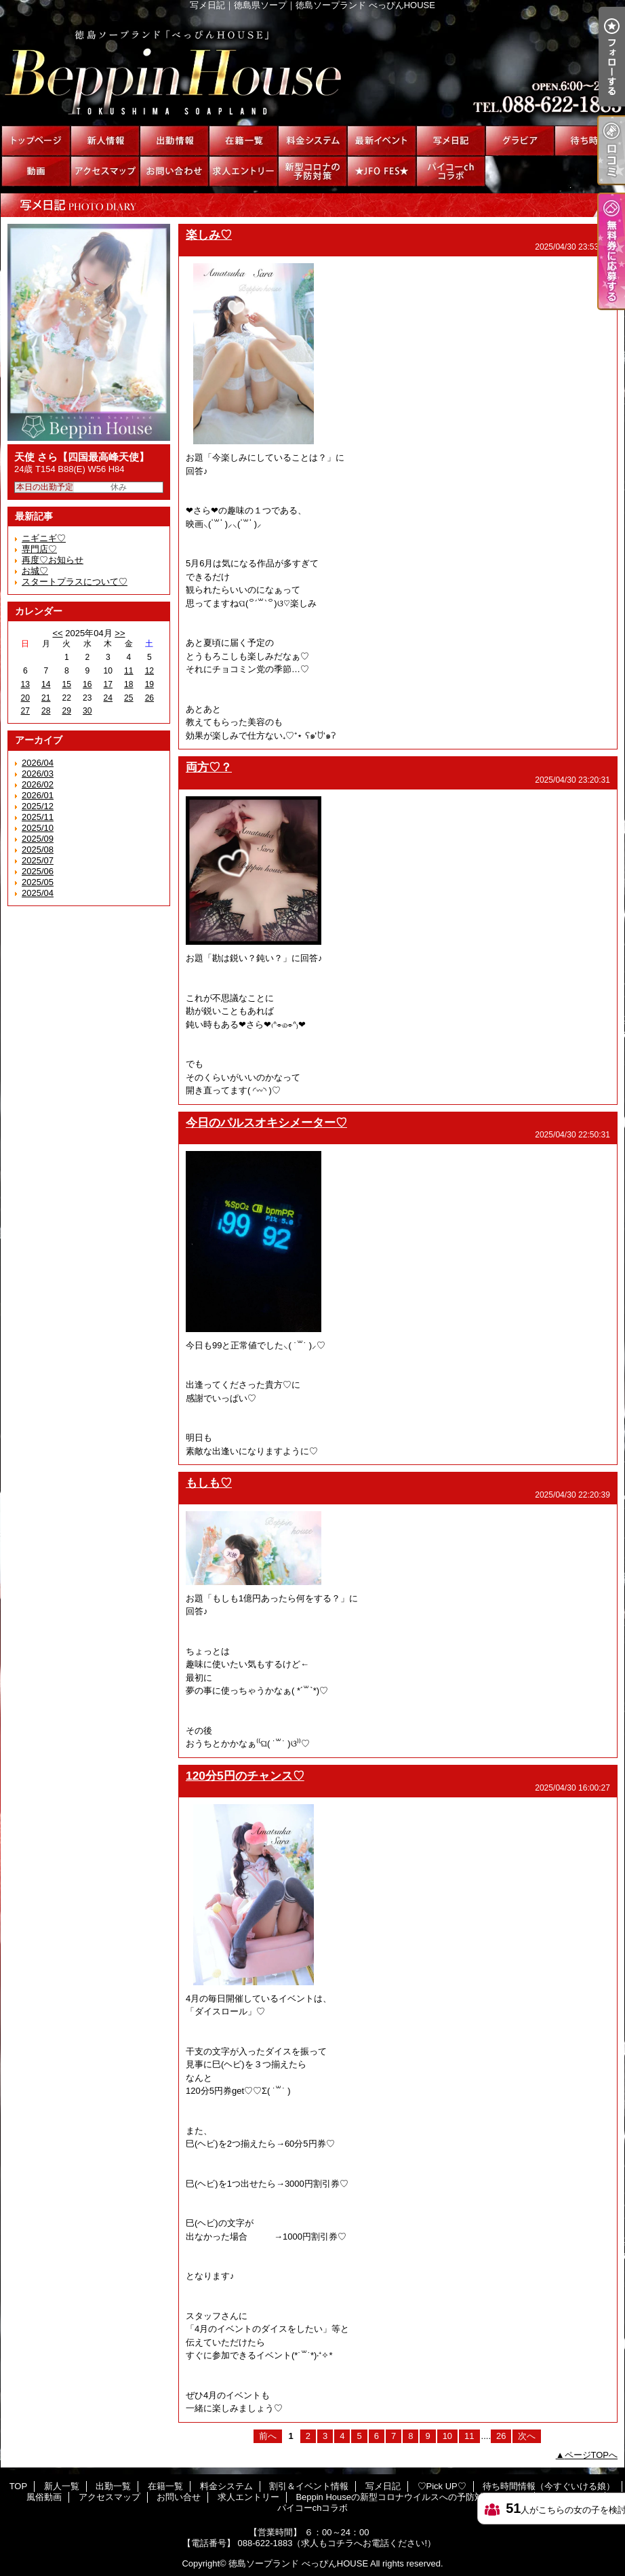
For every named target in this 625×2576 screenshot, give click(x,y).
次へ (527, 2436)
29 (66, 711)
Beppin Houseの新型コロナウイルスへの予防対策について (312, 171)
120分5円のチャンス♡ (245, 1775)
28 (45, 711)
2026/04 (38, 763)
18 (128, 684)
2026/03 (38, 773)
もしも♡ (209, 1482)
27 (25, 711)
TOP (35, 140)
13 (25, 684)
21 (45, 698)
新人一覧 (105, 140)
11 (128, 671)
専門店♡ (39, 549)
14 (45, 684)
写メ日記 (450, 140)
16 (87, 684)
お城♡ (35, 571)
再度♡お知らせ (52, 560)
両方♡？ (209, 767)
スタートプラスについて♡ (74, 582)
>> (120, 633)
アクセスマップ (105, 171)
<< (57, 633)
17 (108, 684)
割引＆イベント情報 (381, 140)
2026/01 (38, 795)
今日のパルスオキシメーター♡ (266, 1122)
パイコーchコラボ (450, 171)
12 (149, 671)
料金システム (312, 140)
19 (149, 684)
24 (108, 698)
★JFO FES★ (381, 171)
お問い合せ (174, 171)
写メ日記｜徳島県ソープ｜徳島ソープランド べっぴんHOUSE (312, 67)
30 (87, 711)
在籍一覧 (243, 140)
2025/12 (38, 806)
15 (66, 684)
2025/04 (38, 893)
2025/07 (38, 860)
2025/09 (38, 839)
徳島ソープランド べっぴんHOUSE (298, 2563)
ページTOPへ (591, 2455)
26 (149, 698)
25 (128, 698)
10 (447, 2436)
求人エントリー (243, 171)
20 (25, 698)
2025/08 (38, 849)
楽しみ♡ (209, 234)
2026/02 (38, 784)
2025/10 (38, 828)
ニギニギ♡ (44, 538)
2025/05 (38, 882)
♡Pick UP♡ (520, 140)
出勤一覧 (174, 140)
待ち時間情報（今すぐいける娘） (589, 140)
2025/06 (38, 871)
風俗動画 (35, 171)
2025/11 (38, 817)
